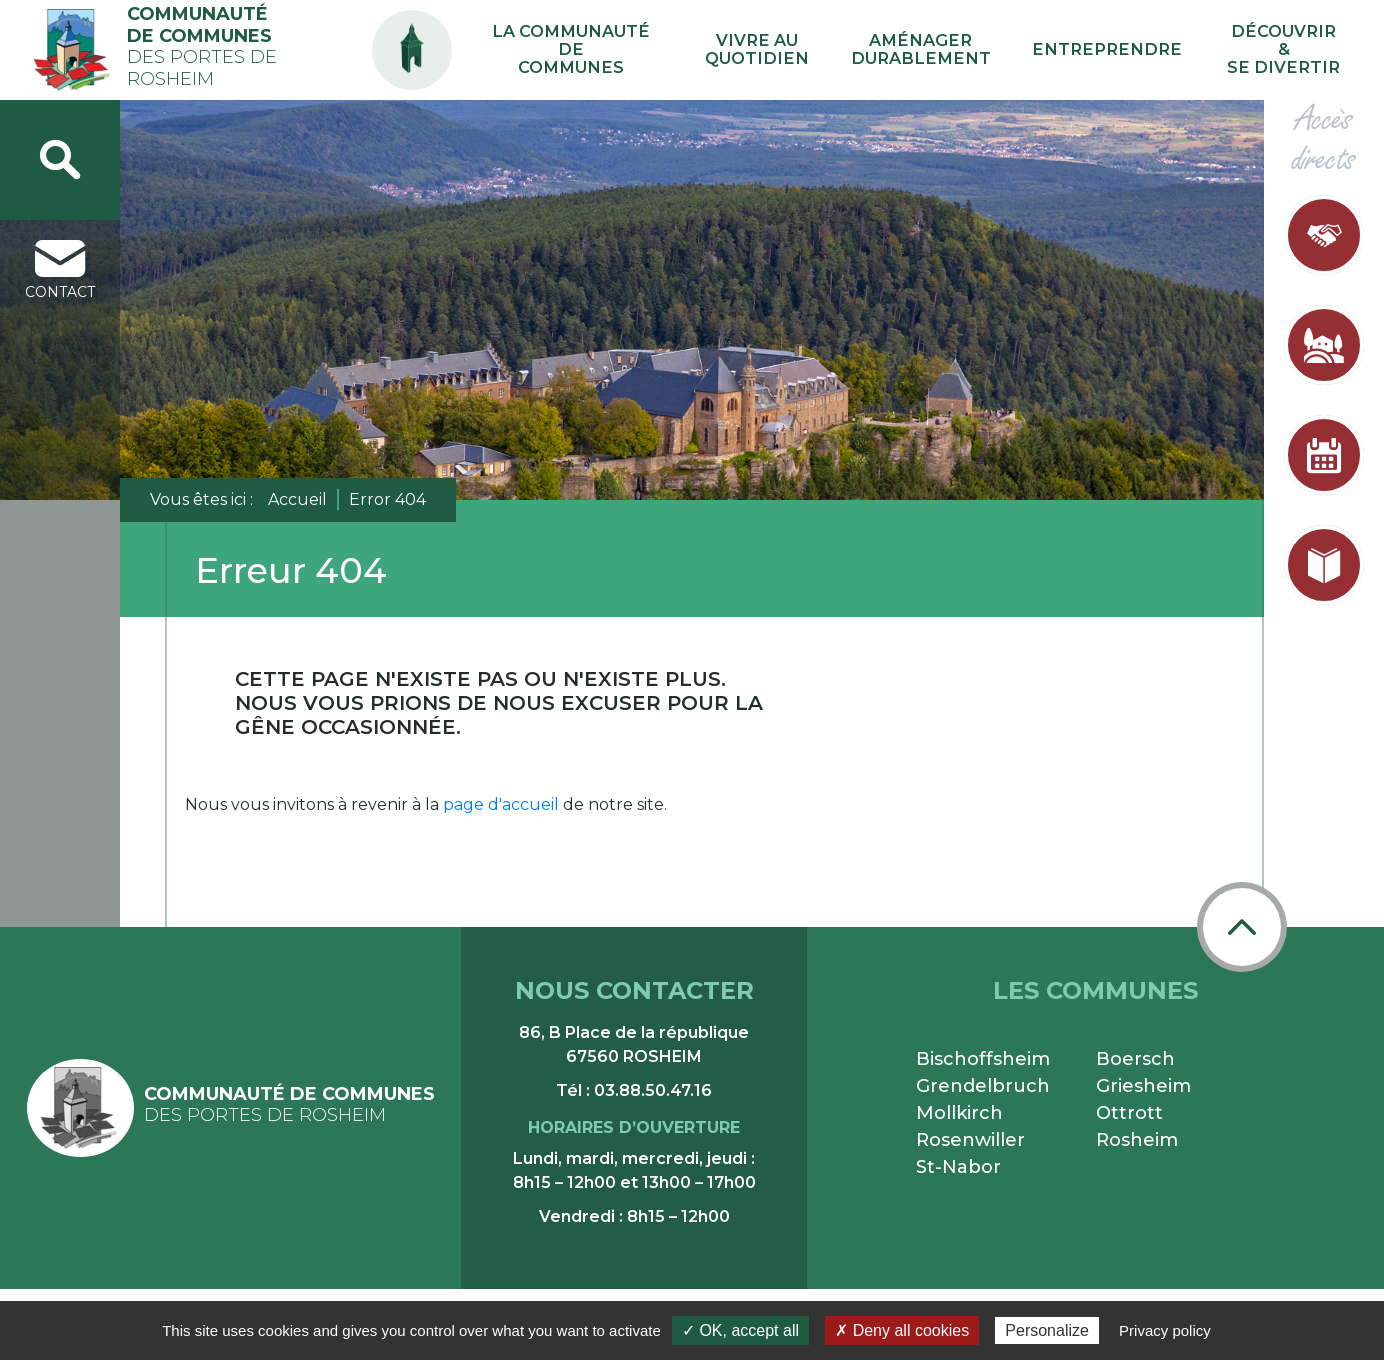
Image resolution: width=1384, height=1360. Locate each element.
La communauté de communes (708, 50)
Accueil (297, 499)
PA (566, 32)
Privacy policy (1165, 1330)
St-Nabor (958, 1167)
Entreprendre (1149, 49)
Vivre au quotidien (864, 50)
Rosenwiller (970, 1140)
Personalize (1047, 1330)
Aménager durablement (997, 50)
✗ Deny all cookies (902, 1330)
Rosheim (1137, 1140)
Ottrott (1129, 1113)
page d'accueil (501, 804)
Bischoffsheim (983, 1059)
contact (60, 270)
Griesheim (1143, 1086)
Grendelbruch (983, 1086)
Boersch (1135, 1059)
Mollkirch (959, 1113)
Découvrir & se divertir (1295, 50)
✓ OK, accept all (740, 1330)
